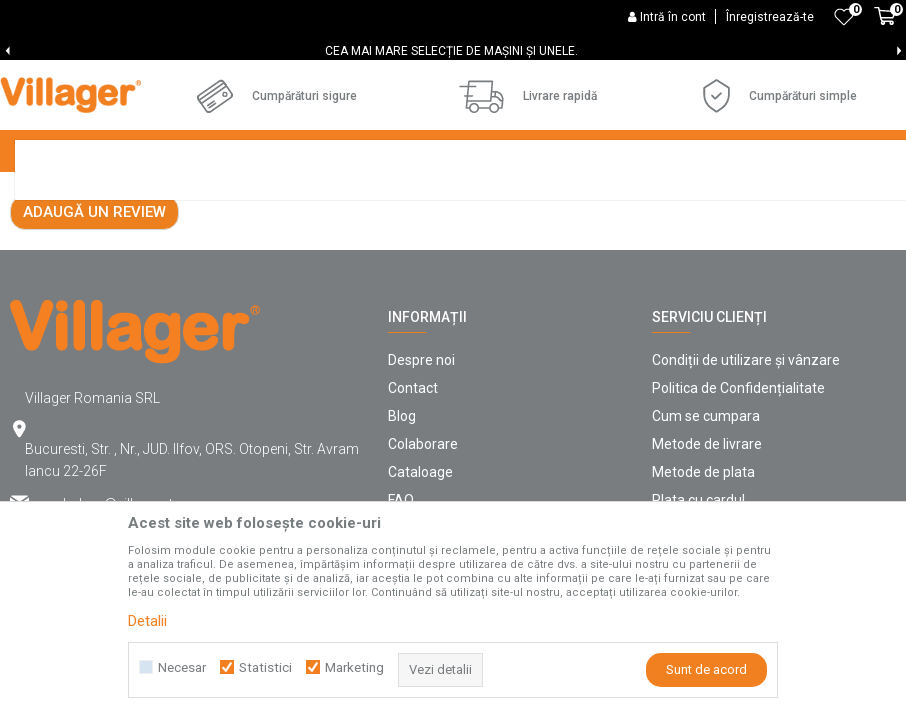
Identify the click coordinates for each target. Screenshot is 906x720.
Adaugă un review (94, 384)
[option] (453, 51)
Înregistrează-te (770, 17)
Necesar (182, 667)
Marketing (354, 667)
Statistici (265, 667)
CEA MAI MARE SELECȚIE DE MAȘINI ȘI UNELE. (451, 51)
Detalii (147, 621)
